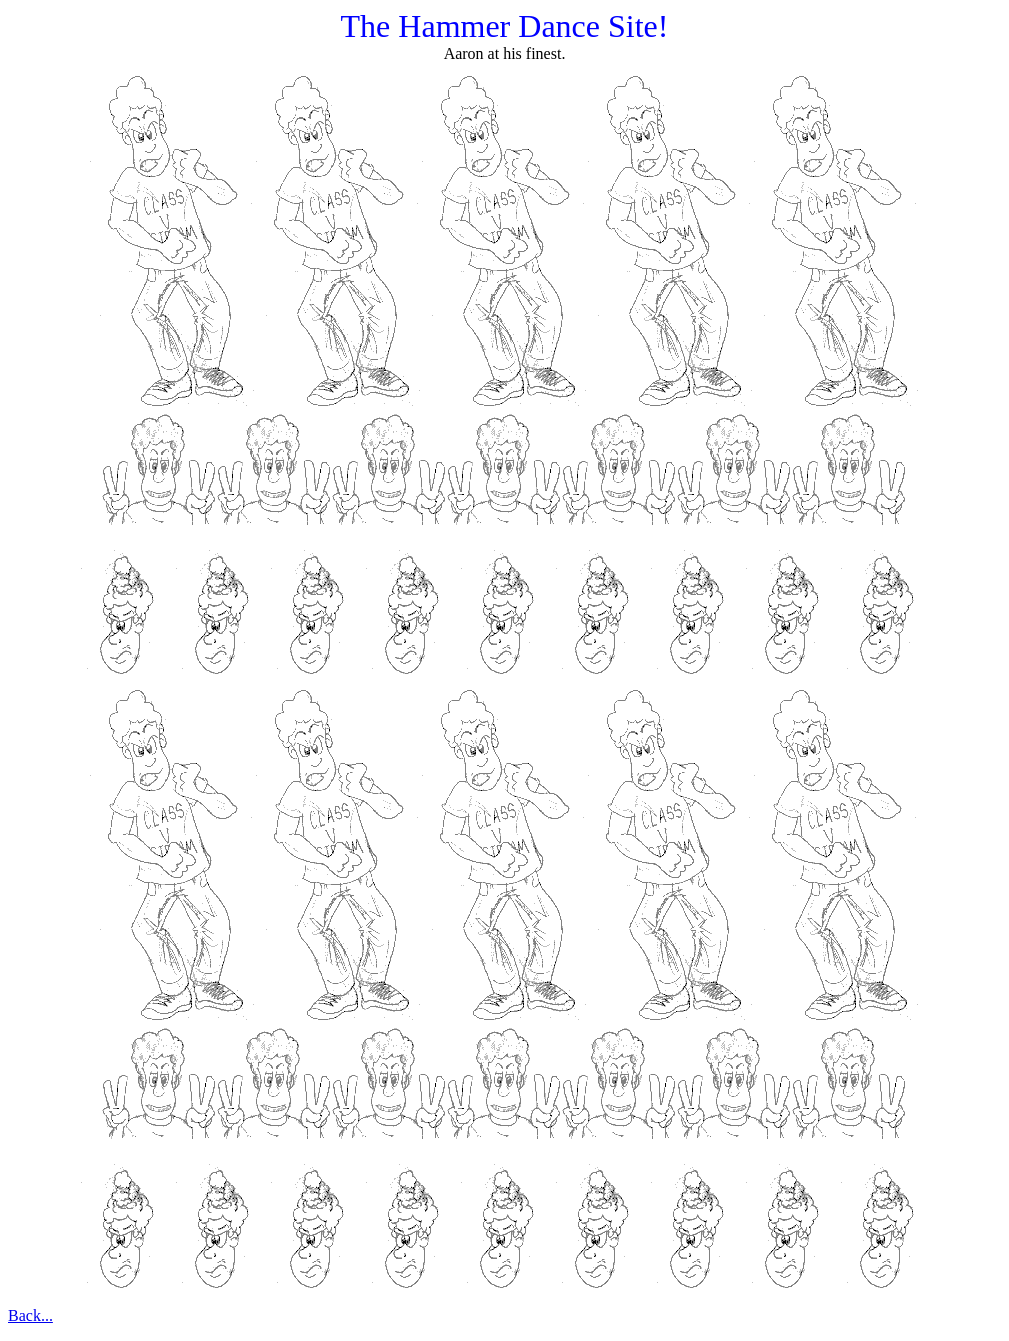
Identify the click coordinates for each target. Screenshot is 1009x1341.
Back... (30, 1315)
